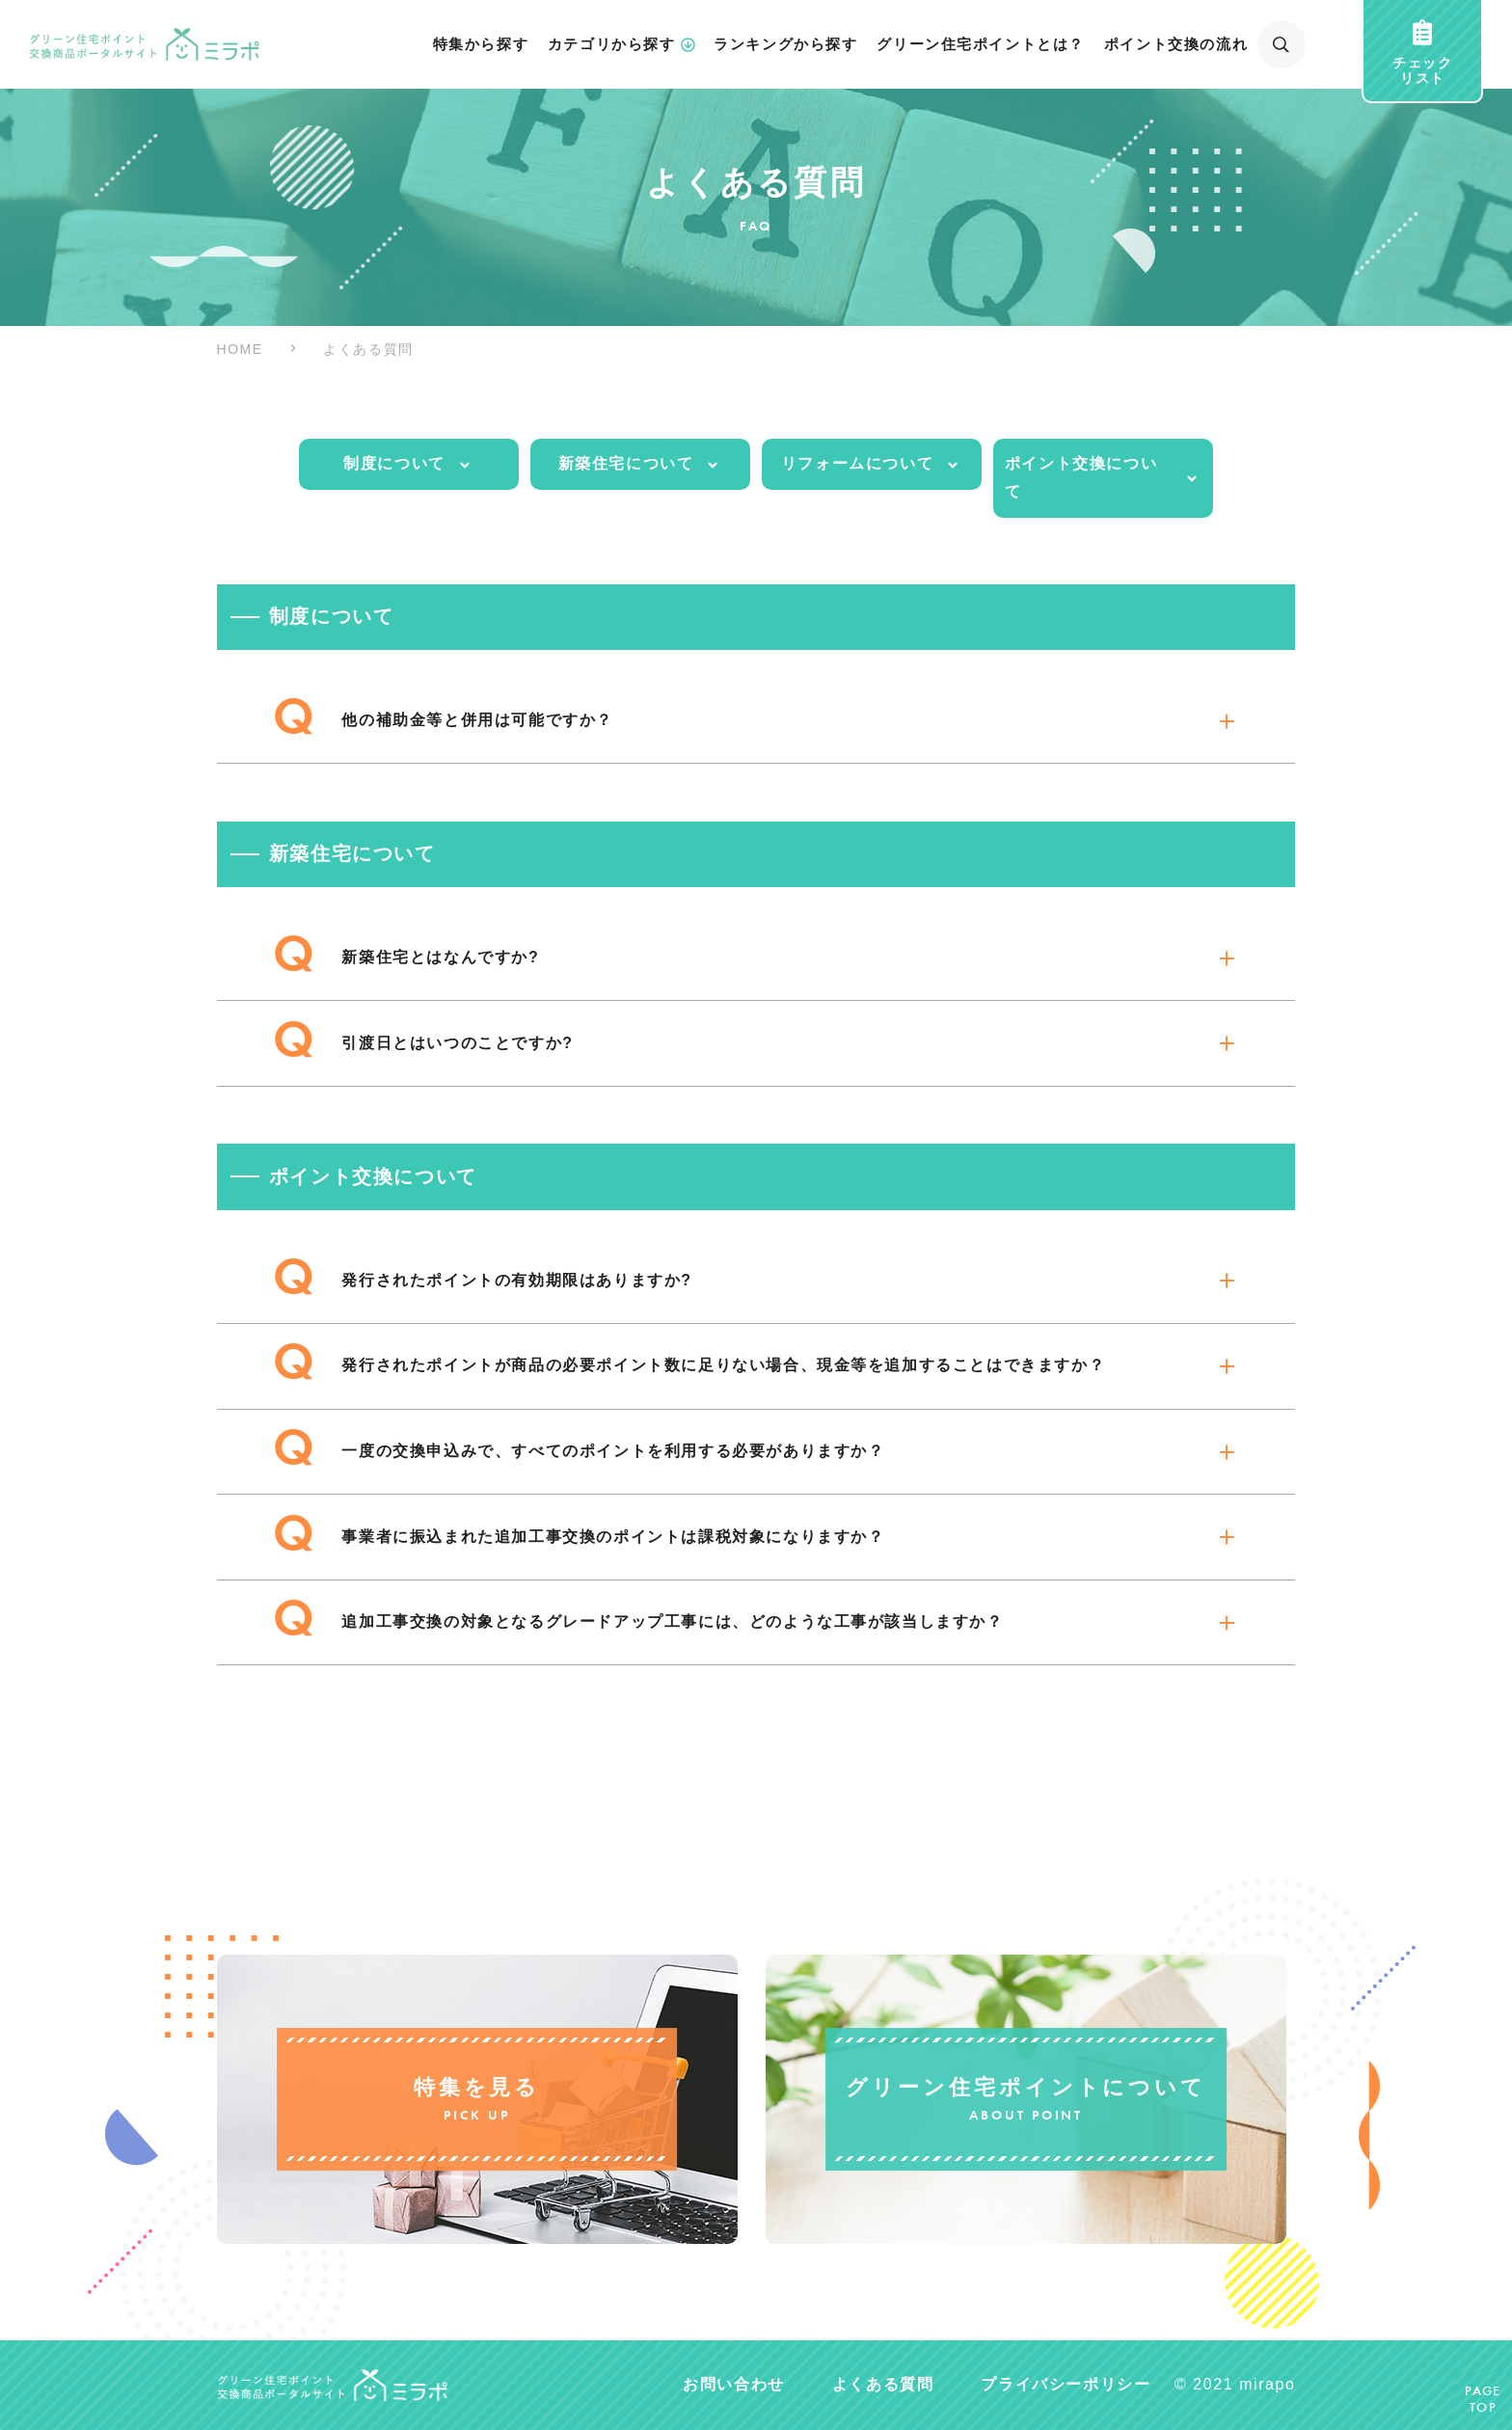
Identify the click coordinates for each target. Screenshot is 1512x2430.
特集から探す (481, 44)
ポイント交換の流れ (1176, 44)
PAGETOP (1483, 2401)
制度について (408, 464)
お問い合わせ (734, 2384)
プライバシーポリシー (1065, 2384)
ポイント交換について (1103, 477)
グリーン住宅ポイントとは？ (981, 44)
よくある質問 (883, 2384)
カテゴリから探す (621, 45)
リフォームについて (871, 464)
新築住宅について (640, 464)
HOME (240, 349)
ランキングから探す (785, 44)
